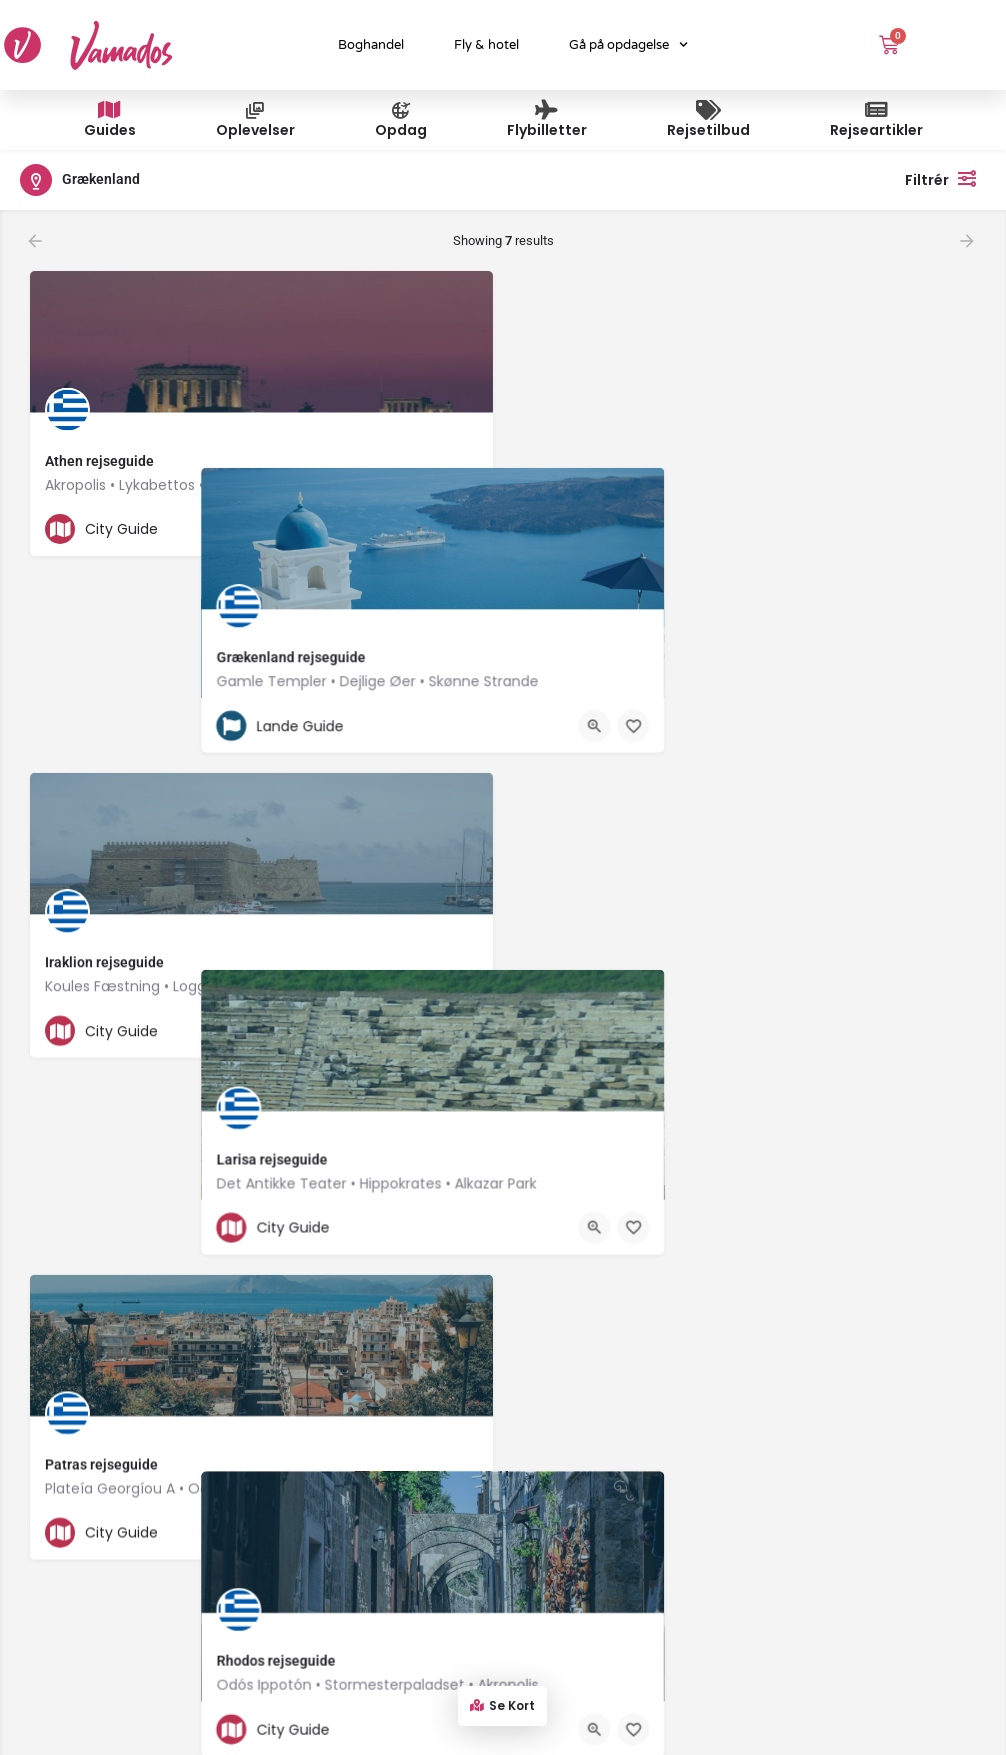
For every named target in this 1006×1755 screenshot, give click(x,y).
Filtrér (945, 178)
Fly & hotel (486, 45)
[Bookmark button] (462, 529)
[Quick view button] (423, 529)
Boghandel (371, 45)
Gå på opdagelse (628, 44)
